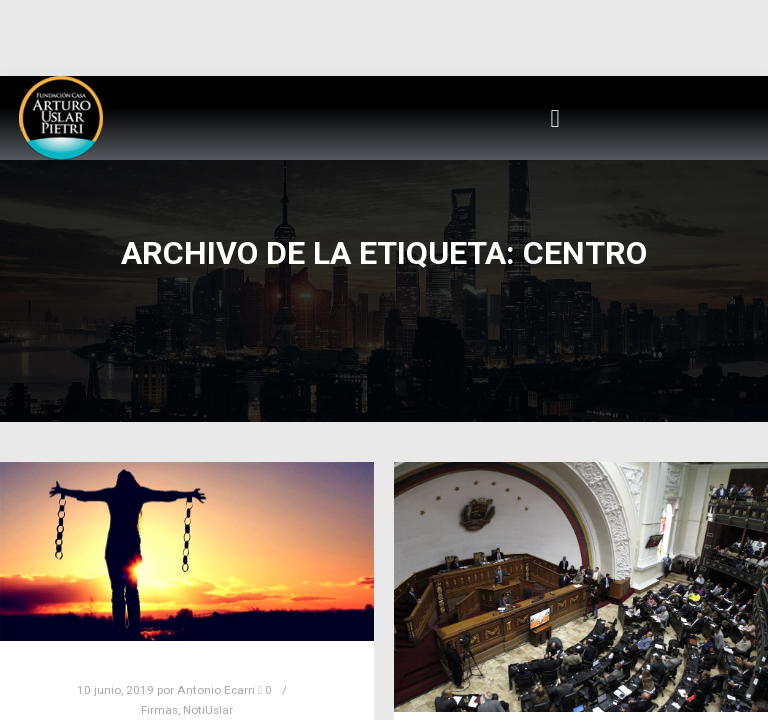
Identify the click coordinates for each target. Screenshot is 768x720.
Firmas (159, 710)
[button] (555, 118)
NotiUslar (208, 710)
